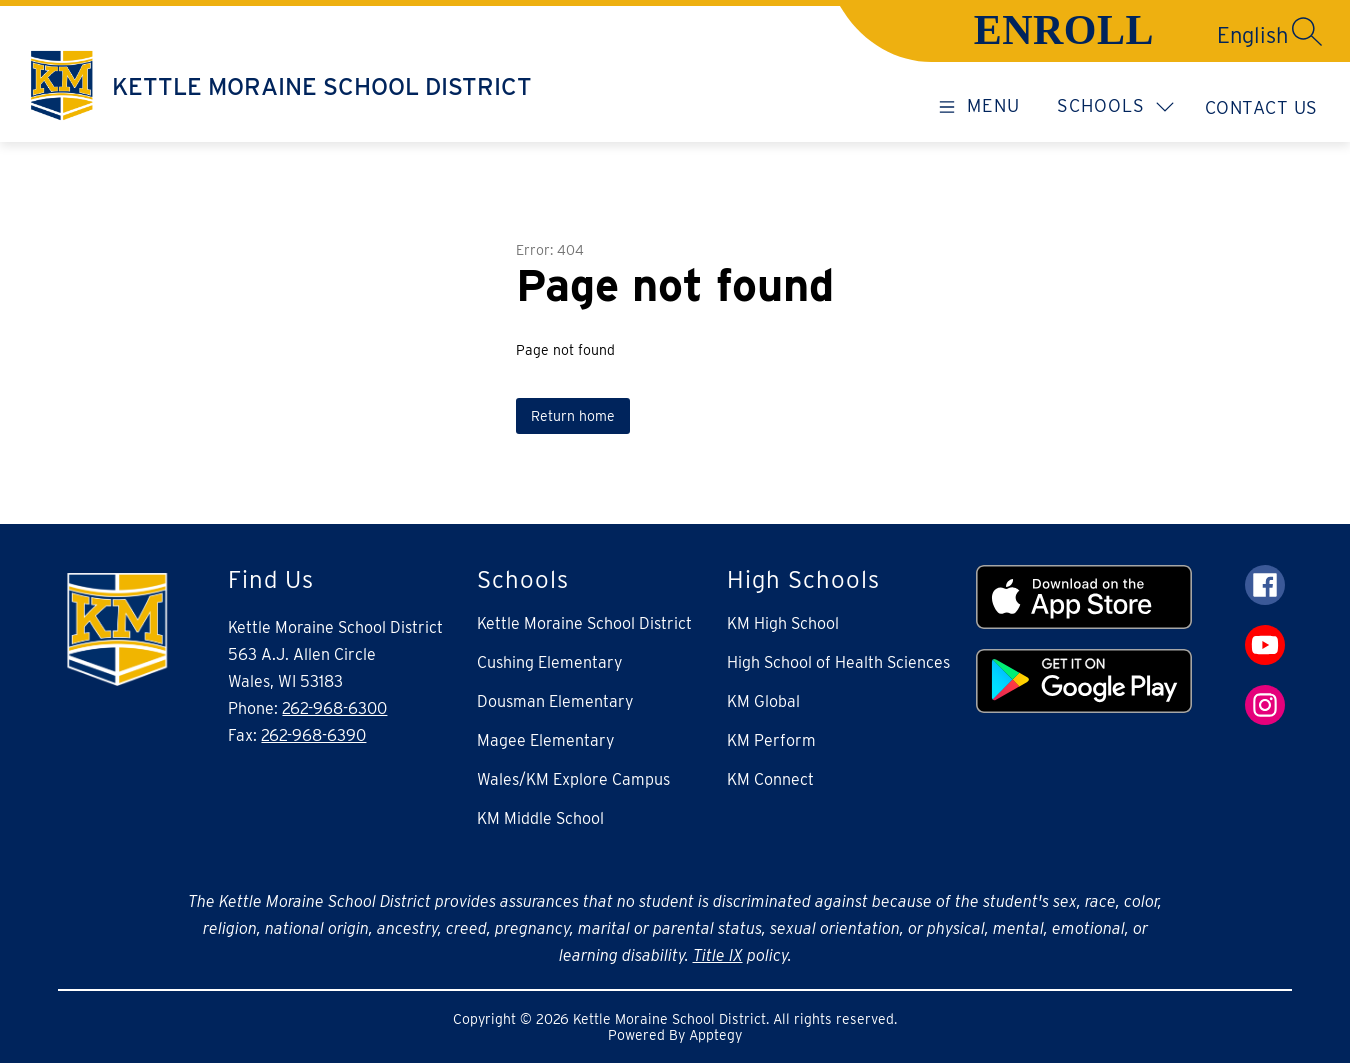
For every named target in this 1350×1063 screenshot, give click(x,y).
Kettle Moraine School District (584, 623)
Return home (573, 416)
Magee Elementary (546, 740)
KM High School (783, 623)
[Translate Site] (1181, 35)
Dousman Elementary (555, 701)
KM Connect (770, 779)
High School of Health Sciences (838, 662)
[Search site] (1307, 31)
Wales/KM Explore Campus (573, 779)
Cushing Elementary (550, 662)
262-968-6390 (313, 735)
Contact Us (1261, 107)
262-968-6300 (334, 708)
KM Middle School (540, 818)
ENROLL (1064, 30)
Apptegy (715, 1035)
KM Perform (771, 740)
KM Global (763, 701)
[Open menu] (976, 105)
